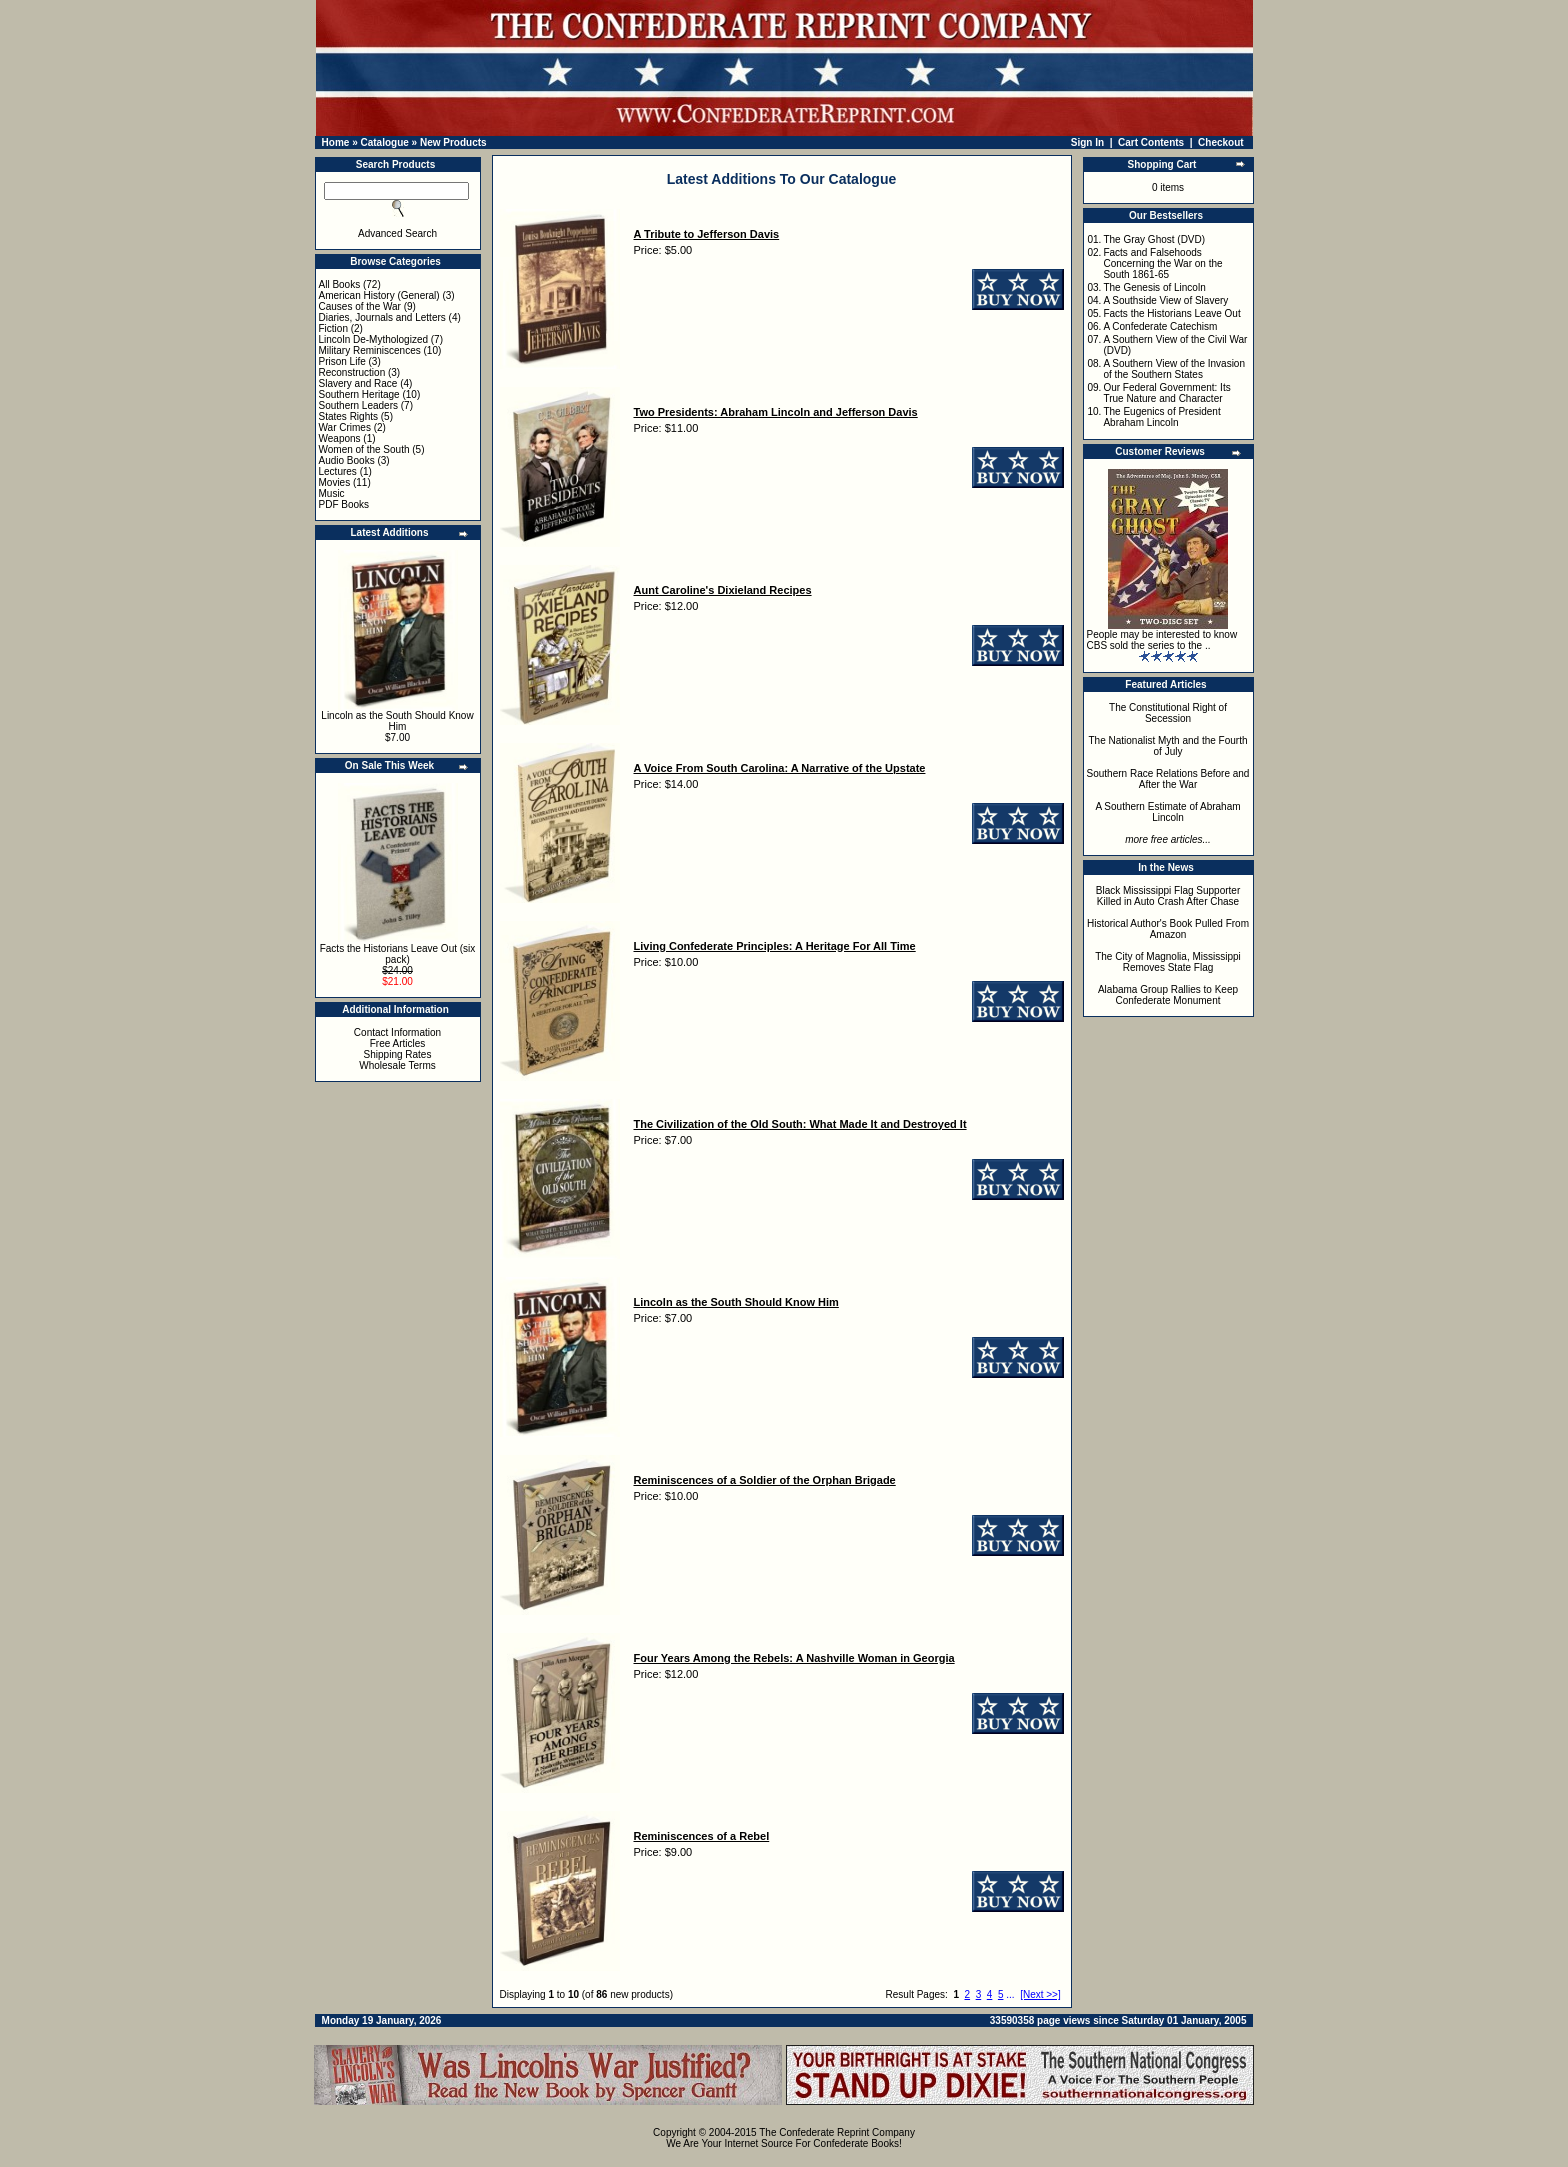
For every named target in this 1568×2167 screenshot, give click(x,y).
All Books (340, 284)
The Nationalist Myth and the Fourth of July (1168, 746)
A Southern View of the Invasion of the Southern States (1174, 369)
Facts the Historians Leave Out (1171, 313)
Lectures (338, 471)
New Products (453, 142)
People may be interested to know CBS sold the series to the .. (1162, 640)
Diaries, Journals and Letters (382, 317)
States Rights (348, 416)
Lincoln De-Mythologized (374, 339)
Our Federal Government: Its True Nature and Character (1166, 393)
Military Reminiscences (370, 350)
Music (332, 493)
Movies (335, 482)
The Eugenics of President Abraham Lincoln (1161, 417)
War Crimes (345, 427)
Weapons (340, 438)
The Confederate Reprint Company (837, 2132)
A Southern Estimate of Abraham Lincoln (1167, 812)
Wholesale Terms (397, 1065)
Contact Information (397, 1032)
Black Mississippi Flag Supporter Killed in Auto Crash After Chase (1168, 896)
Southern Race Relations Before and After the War (1168, 779)
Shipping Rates (398, 1054)
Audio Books (347, 460)
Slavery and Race (358, 383)
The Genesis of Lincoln (1154, 287)
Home (336, 142)
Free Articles (398, 1043)
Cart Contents (1151, 142)
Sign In (1087, 142)
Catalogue (384, 142)
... (1010, 1994)
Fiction (333, 328)
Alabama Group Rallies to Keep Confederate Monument (1168, 995)
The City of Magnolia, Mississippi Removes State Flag (1168, 962)
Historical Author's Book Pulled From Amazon (1168, 929)
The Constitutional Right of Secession (1168, 713)
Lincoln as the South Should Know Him (397, 721)
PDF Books (344, 504)
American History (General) (379, 295)
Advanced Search (397, 233)
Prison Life (342, 361)
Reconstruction (352, 372)
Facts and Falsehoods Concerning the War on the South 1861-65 (1162, 263)
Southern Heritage (359, 394)
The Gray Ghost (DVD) (1154, 239)
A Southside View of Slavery (1165, 300)
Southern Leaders (359, 405)
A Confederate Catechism (1160, 326)
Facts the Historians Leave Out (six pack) (398, 954)
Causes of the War (360, 306)
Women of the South (364, 449)
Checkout (1221, 142)
